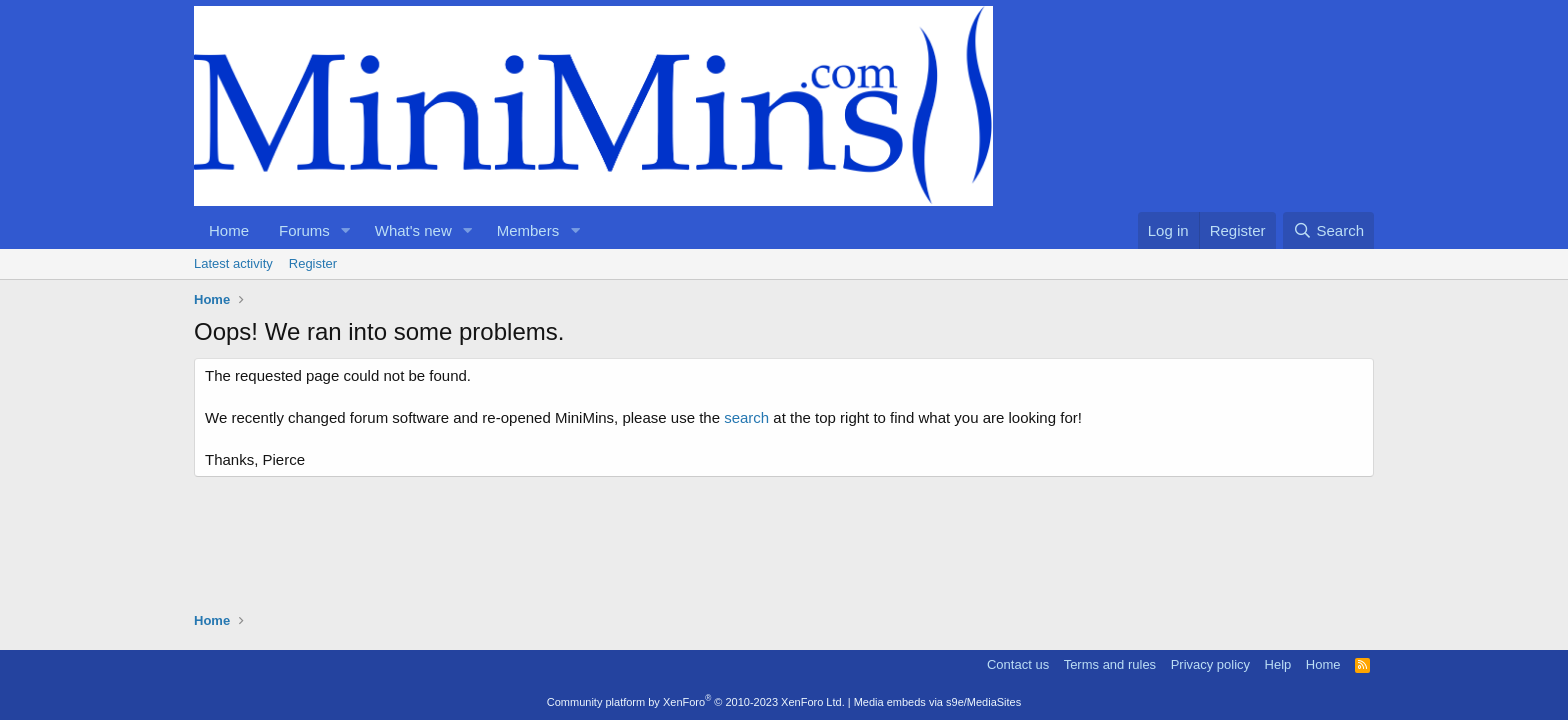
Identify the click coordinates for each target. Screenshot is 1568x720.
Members (528, 230)
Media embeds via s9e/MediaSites (938, 702)
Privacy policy (1210, 664)
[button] (346, 230)
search (746, 417)
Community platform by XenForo (696, 702)
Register (313, 263)
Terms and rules (1110, 664)
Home (229, 230)
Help (1278, 664)
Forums (304, 230)
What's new (413, 230)
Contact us (1018, 664)
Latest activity (233, 263)
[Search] (1328, 230)
